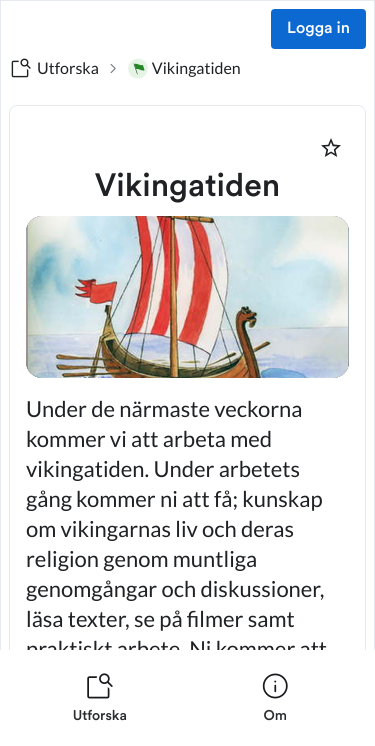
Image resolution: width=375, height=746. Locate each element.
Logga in (318, 29)
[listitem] (100, 698)
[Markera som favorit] (331, 148)
